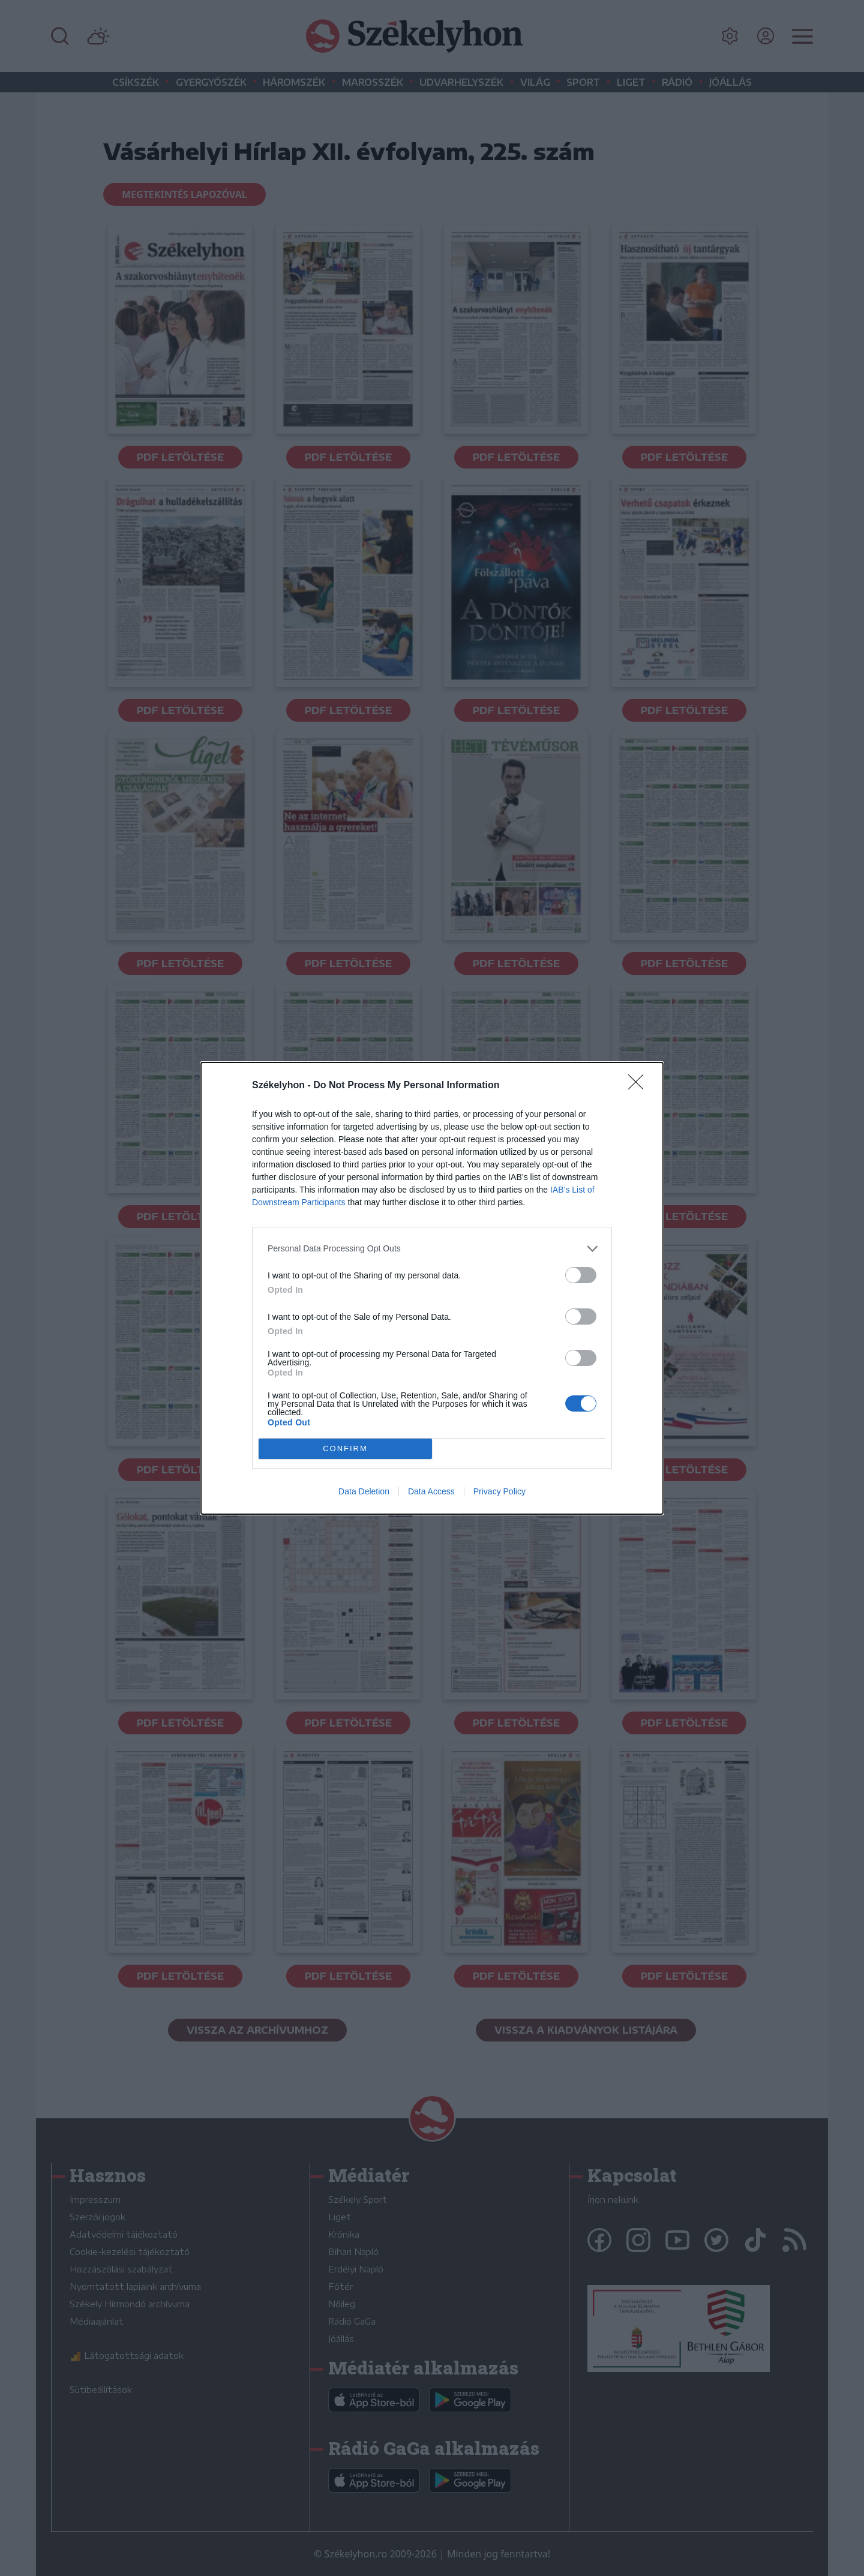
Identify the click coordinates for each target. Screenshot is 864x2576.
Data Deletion (363, 1491)
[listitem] (432, 1248)
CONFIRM (345, 1448)
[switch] (580, 1275)
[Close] (639, 1085)
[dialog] (432, 1288)
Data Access (431, 1491)
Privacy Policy (499, 1491)
